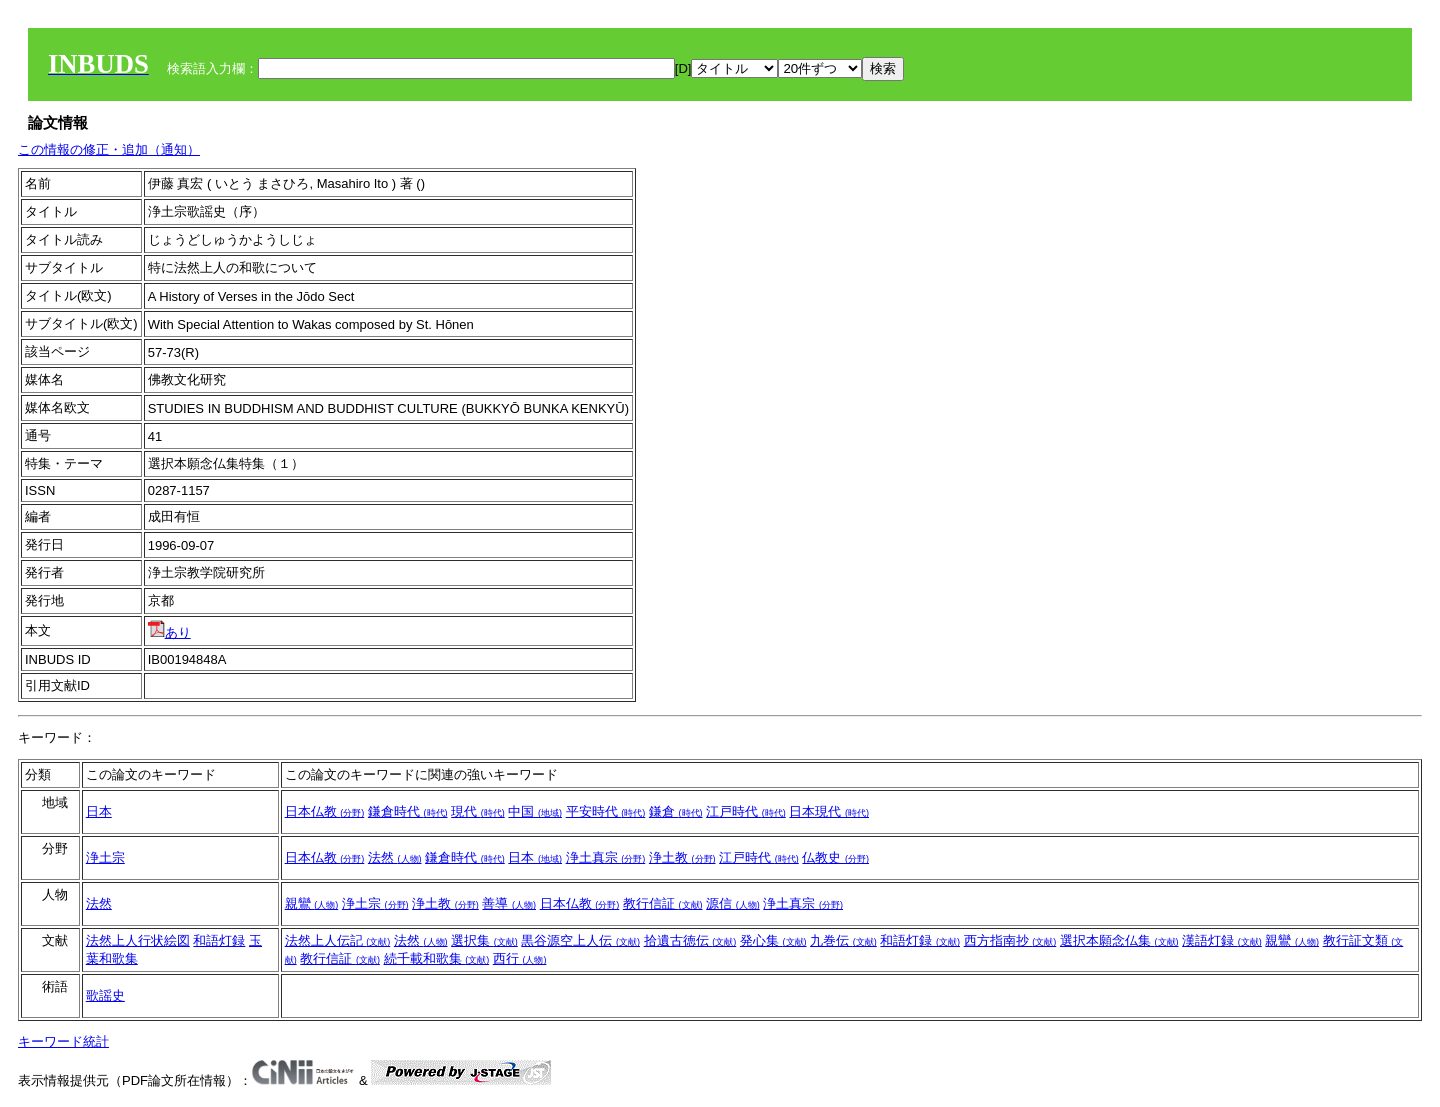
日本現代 (829, 811)
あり (169, 632)
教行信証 (663, 903)
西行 (520, 958)
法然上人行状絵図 (138, 940)
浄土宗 (105, 857)
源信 (733, 903)
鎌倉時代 (408, 811)
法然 (395, 857)
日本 (99, 811)
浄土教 (682, 857)
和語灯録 (219, 940)
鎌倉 (676, 811)
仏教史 (835, 857)
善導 (509, 903)
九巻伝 (843, 940)
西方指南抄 (1010, 940)
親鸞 (312, 903)
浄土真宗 (606, 857)
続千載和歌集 (437, 958)
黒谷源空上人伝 (580, 940)
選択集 (484, 940)
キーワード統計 (63, 1041)
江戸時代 (746, 811)
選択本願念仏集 (1119, 940)
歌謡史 (105, 995)
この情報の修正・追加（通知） (109, 149)
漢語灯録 (1222, 940)
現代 (478, 811)
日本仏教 (325, 811)
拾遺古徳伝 (690, 940)
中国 (535, 811)
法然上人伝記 (338, 940)
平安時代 (606, 811)
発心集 (773, 940)
